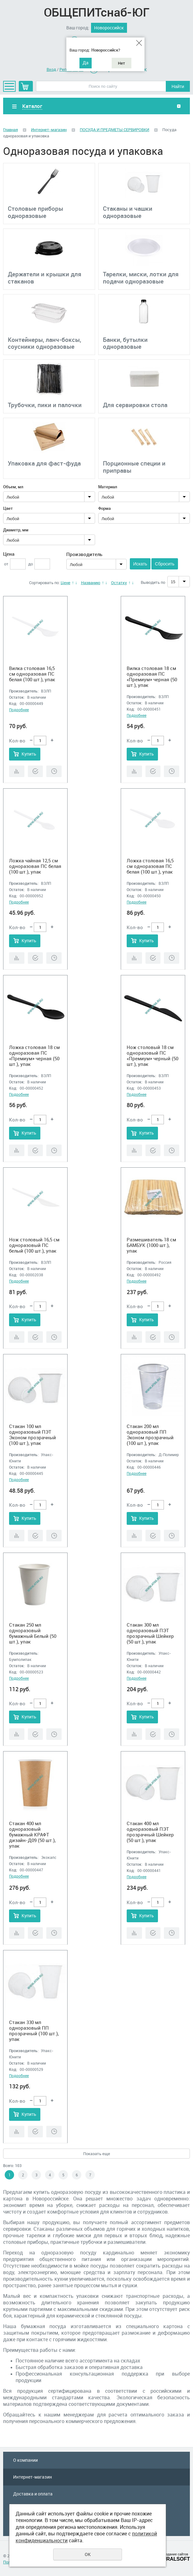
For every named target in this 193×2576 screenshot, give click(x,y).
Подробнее (19, 709)
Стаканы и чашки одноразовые (127, 212)
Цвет (8, 508)
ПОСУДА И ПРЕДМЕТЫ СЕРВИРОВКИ (114, 129)
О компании (25, 2460)
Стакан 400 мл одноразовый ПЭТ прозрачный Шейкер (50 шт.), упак (150, 1831)
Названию (90, 582)
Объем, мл (13, 487)
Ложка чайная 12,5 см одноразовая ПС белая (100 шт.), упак (35, 866)
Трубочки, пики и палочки (45, 405)
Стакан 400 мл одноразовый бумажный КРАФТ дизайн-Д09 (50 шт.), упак (32, 1834)
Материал (107, 487)
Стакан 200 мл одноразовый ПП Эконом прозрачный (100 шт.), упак (150, 1434)
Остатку (119, 582)
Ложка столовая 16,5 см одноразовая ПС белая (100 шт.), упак (150, 866)
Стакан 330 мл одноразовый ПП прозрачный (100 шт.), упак (34, 2030)
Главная (10, 129)
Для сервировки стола (135, 405)
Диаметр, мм (15, 530)
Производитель (84, 554)
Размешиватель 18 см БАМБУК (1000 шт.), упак (151, 1245)
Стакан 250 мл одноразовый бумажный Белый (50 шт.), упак (32, 1633)
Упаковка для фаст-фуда (44, 463)
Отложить (54, 771)
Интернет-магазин (49, 129)
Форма (104, 508)
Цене (65, 582)
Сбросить (164, 563)
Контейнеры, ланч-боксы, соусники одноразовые (44, 343)
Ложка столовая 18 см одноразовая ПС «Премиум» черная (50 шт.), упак (34, 1055)
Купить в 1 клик (35, 771)
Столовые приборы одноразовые (35, 212)
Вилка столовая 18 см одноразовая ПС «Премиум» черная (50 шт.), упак (152, 676)
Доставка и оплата (33, 2494)
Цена (8, 554)
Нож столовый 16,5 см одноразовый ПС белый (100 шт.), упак (34, 1245)
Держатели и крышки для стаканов (44, 277)
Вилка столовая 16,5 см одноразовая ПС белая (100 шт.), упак (32, 673)
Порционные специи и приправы (134, 467)
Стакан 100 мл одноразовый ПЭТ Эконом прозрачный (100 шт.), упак (32, 1434)
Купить (29, 754)
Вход (51, 69)
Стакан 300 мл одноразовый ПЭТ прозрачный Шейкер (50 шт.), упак (150, 1633)
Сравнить (16, 771)
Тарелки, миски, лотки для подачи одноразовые (141, 277)
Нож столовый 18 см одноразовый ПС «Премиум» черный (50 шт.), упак (152, 1055)
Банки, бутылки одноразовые (125, 343)
